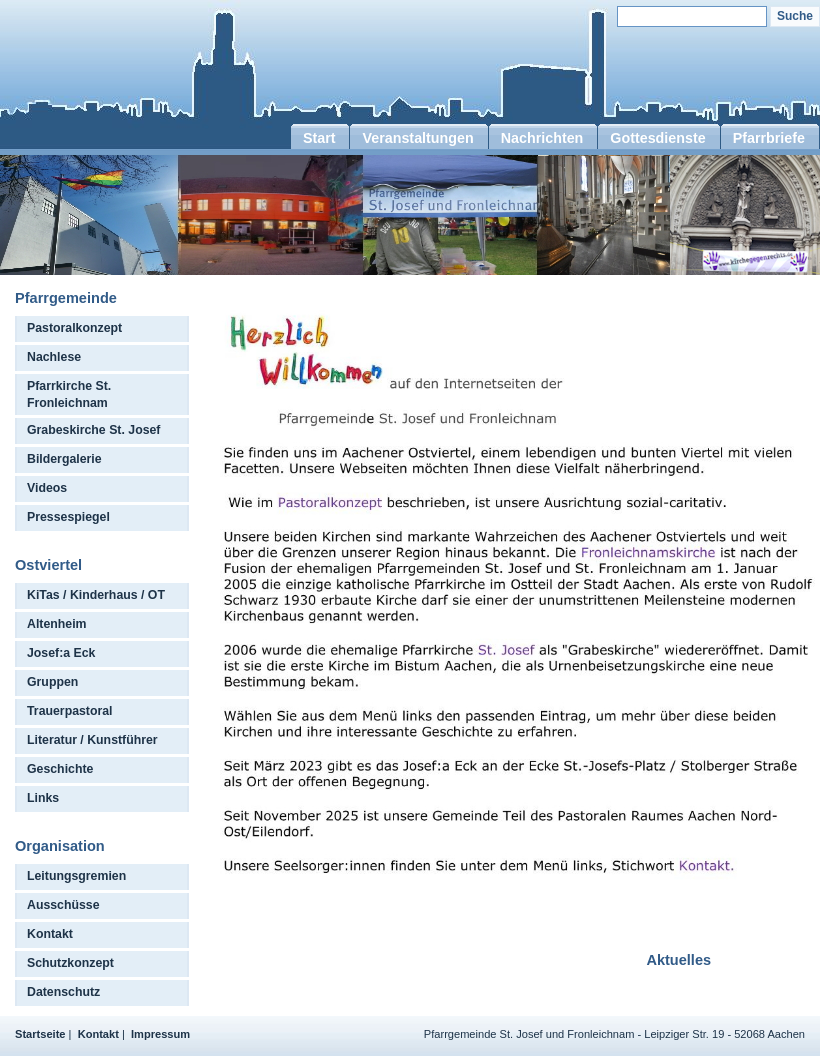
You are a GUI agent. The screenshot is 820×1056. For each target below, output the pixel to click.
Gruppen (52, 682)
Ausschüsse (63, 905)
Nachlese (54, 357)
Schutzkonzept (70, 963)
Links (43, 798)
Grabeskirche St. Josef (93, 430)
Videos (47, 488)
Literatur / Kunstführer (92, 740)
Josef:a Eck (61, 653)
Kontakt (50, 934)
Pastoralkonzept (74, 328)
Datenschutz (63, 992)
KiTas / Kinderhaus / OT (96, 595)
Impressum (160, 1034)
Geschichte (60, 769)
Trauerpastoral (70, 711)
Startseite (40, 1034)
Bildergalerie (64, 459)
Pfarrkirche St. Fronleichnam (69, 394)
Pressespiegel (68, 517)
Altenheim (57, 624)
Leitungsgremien (76, 876)
